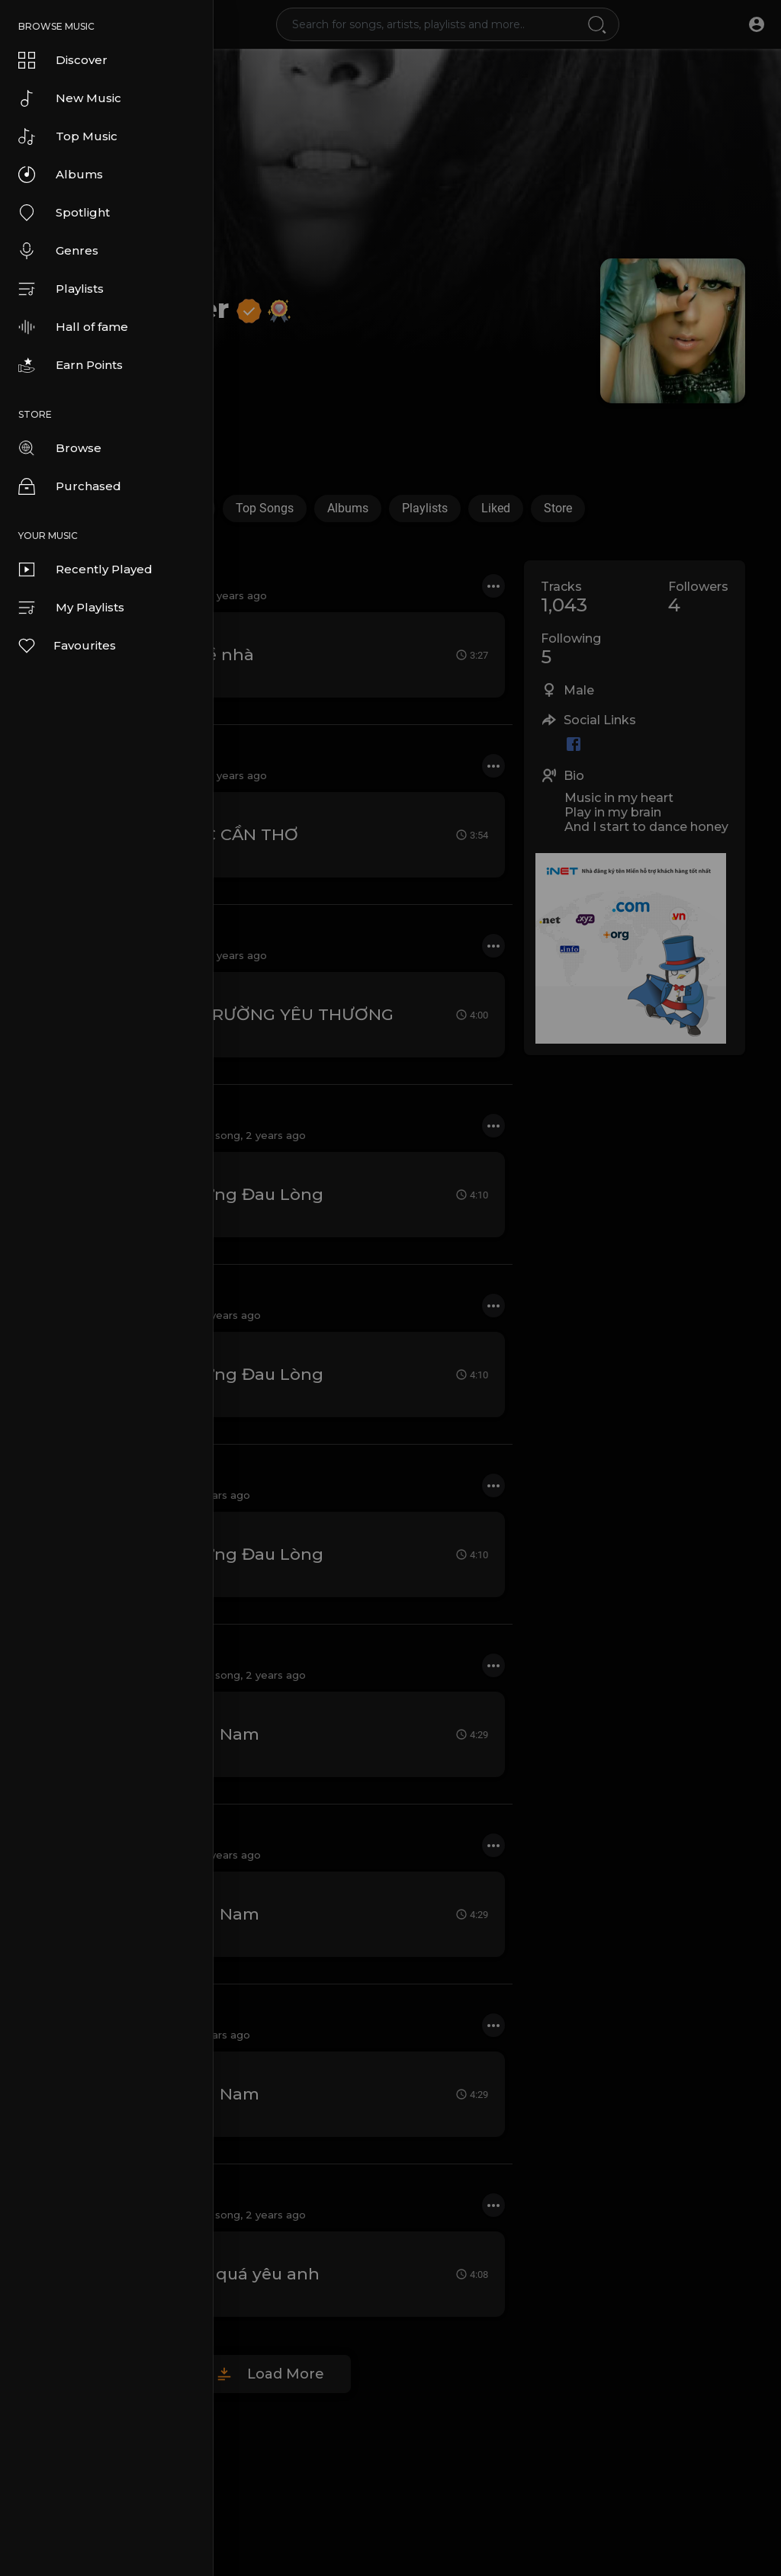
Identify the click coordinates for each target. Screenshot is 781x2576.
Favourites (66, 646)
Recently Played (85, 569)
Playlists (61, 289)
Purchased (69, 486)
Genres (58, 250)
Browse (59, 448)
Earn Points (70, 365)
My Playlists (71, 607)
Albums (60, 174)
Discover (63, 60)
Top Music (67, 136)
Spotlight (64, 212)
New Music (69, 98)
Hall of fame (73, 327)
